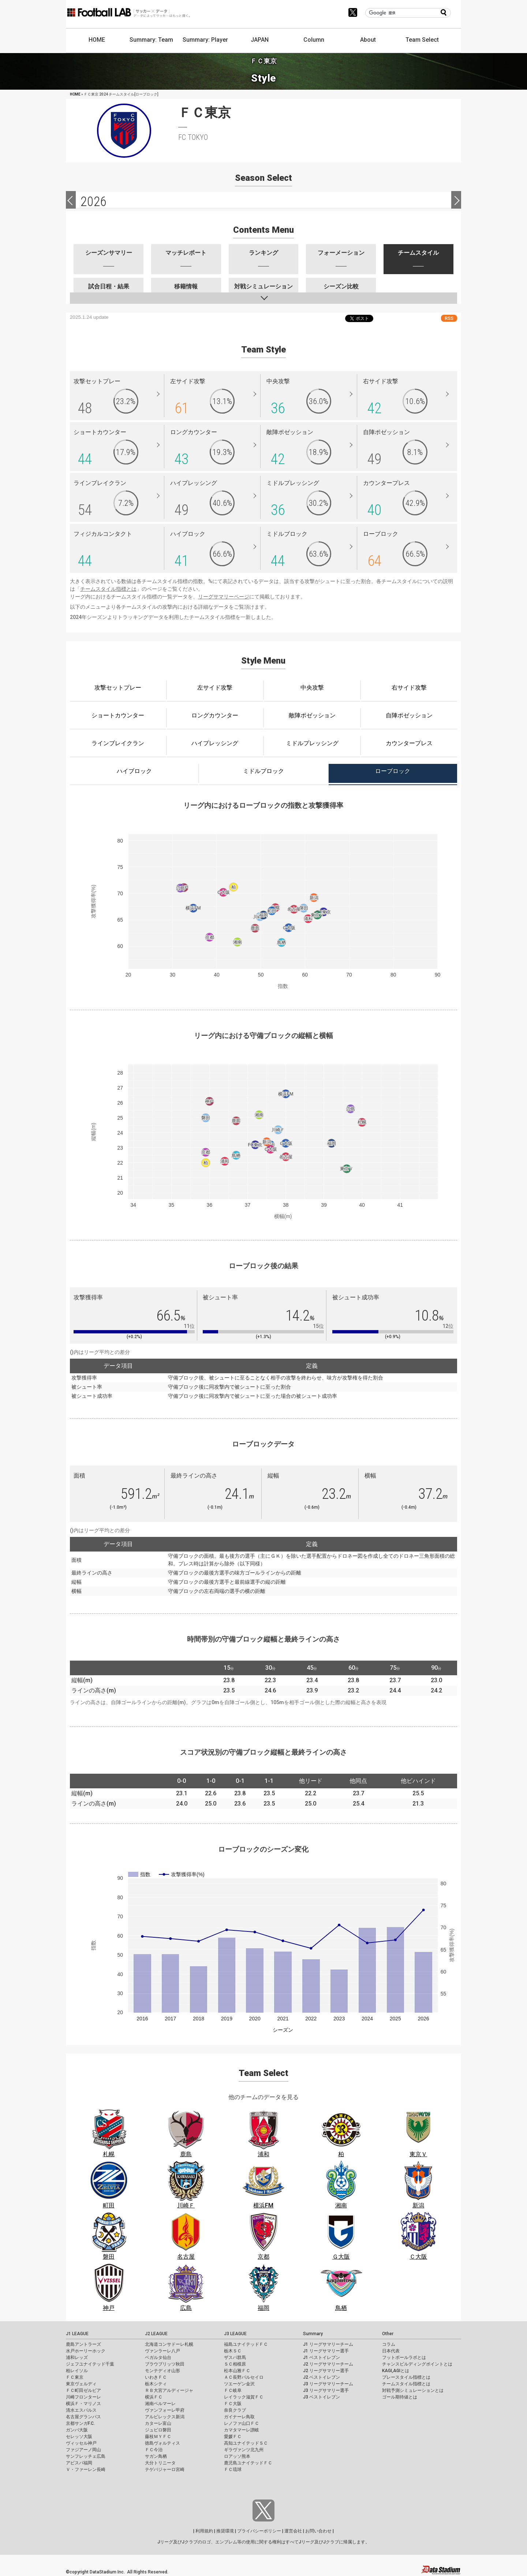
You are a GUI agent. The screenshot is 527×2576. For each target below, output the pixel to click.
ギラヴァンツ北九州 (244, 2449)
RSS (449, 318)
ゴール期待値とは (399, 2397)
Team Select (422, 39)
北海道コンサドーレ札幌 (169, 2344)
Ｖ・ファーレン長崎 (85, 2469)
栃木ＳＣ (233, 2350)
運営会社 (293, 2531)
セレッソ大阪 (79, 2436)
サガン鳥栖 (156, 2456)
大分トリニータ (160, 2462)
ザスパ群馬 (235, 2357)
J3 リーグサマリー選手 (326, 2390)
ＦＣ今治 (153, 2449)
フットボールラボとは (404, 2357)
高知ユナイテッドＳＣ (246, 2443)
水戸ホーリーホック (85, 2350)
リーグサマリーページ (223, 597)
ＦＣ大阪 (233, 2403)
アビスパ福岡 (79, 2462)
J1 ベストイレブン (321, 2357)
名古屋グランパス (83, 2416)
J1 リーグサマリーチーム (328, 2344)
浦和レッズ (77, 2357)
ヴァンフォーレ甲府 (164, 2410)
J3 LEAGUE (235, 2333)
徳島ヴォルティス (162, 2443)
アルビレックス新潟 (164, 2416)
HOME (97, 39)
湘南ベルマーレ (160, 2403)
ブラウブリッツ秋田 (164, 2364)
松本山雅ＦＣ (237, 2370)
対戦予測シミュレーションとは (413, 2390)
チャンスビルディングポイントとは (417, 2364)
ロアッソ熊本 (237, 2456)
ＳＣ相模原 (235, 2364)
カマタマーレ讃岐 (241, 2430)
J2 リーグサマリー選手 (326, 2370)
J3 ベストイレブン (321, 2397)
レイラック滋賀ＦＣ (244, 2397)
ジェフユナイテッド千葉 (90, 2364)
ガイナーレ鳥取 (239, 2416)
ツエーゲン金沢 (239, 2383)
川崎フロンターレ (83, 2397)
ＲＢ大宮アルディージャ (169, 2390)
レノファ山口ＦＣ (241, 2423)
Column (313, 39)
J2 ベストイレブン (321, 2377)
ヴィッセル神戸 (81, 2443)
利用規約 (204, 2531)
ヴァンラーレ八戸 (162, 2350)
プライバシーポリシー (259, 2531)
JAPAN (260, 39)
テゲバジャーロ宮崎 (164, 2469)
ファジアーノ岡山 (83, 2449)
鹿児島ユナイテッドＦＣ (248, 2462)
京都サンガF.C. (80, 2423)
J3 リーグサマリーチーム (328, 2383)
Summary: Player (205, 39)
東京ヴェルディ (81, 2383)
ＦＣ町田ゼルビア (83, 2390)
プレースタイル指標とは (406, 2377)
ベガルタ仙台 (158, 2357)
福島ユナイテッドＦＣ (246, 2344)
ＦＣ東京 (74, 2377)
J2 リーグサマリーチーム (328, 2364)
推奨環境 (225, 2531)
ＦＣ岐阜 (233, 2390)
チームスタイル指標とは (108, 589)
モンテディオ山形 (162, 2370)
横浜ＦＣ (153, 2397)
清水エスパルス (81, 2410)
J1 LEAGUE (77, 2333)
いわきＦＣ (156, 2377)
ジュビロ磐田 (158, 2430)
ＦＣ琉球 (233, 2469)
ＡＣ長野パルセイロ (244, 2377)
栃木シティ (156, 2383)
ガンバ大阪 (77, 2430)
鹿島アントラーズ (83, 2344)
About (368, 39)
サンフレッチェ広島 (85, 2456)
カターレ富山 (158, 2423)
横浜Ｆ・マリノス (83, 2403)
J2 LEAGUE (156, 2333)
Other (387, 2333)
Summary (313, 2333)
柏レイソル (77, 2370)
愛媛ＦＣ (233, 2436)
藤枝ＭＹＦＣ (158, 2436)
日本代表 (391, 2350)
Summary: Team (151, 39)
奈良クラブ (235, 2410)
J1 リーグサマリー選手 (326, 2350)
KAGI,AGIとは (395, 2370)
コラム (388, 2344)
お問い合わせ (318, 2531)
